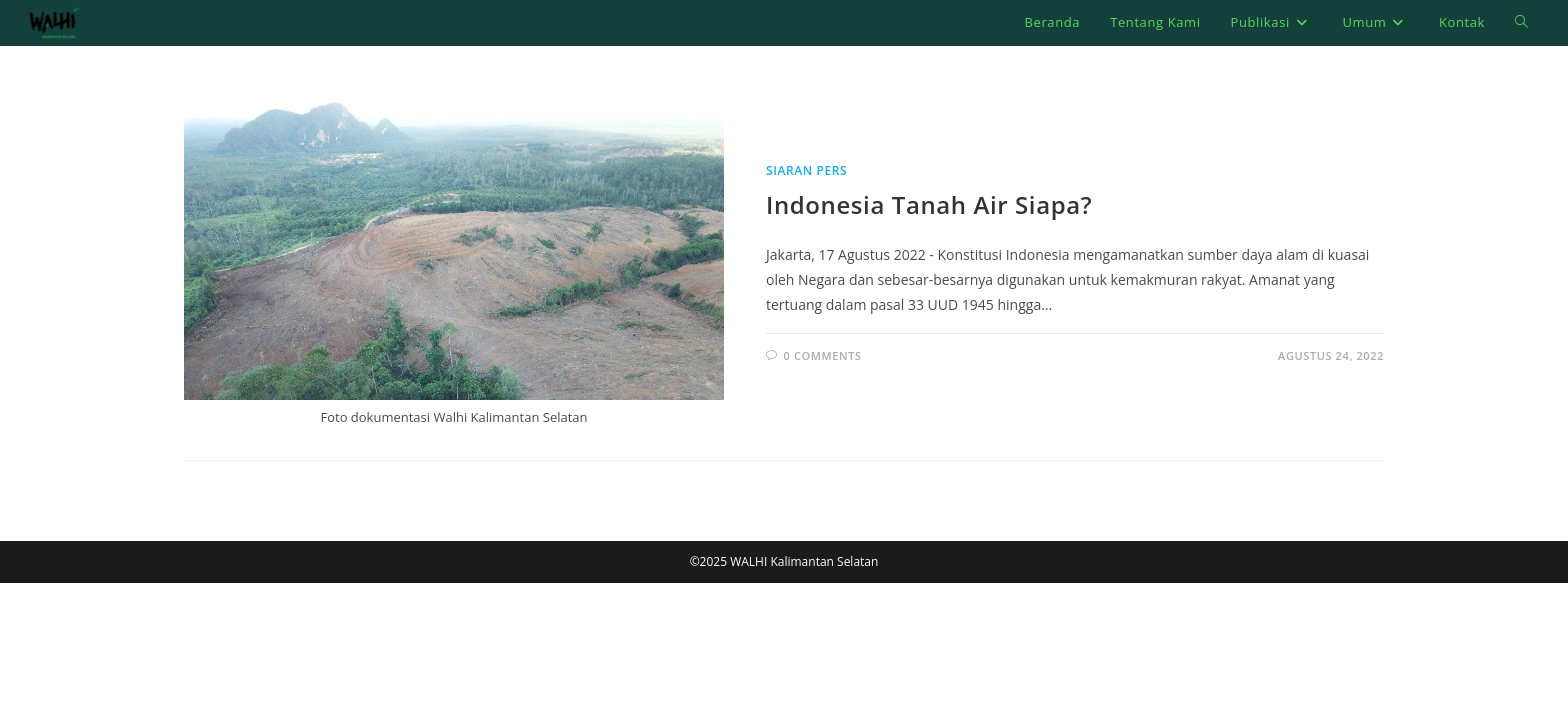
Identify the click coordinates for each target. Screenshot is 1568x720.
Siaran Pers (806, 170)
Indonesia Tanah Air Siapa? (929, 204)
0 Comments (823, 355)
